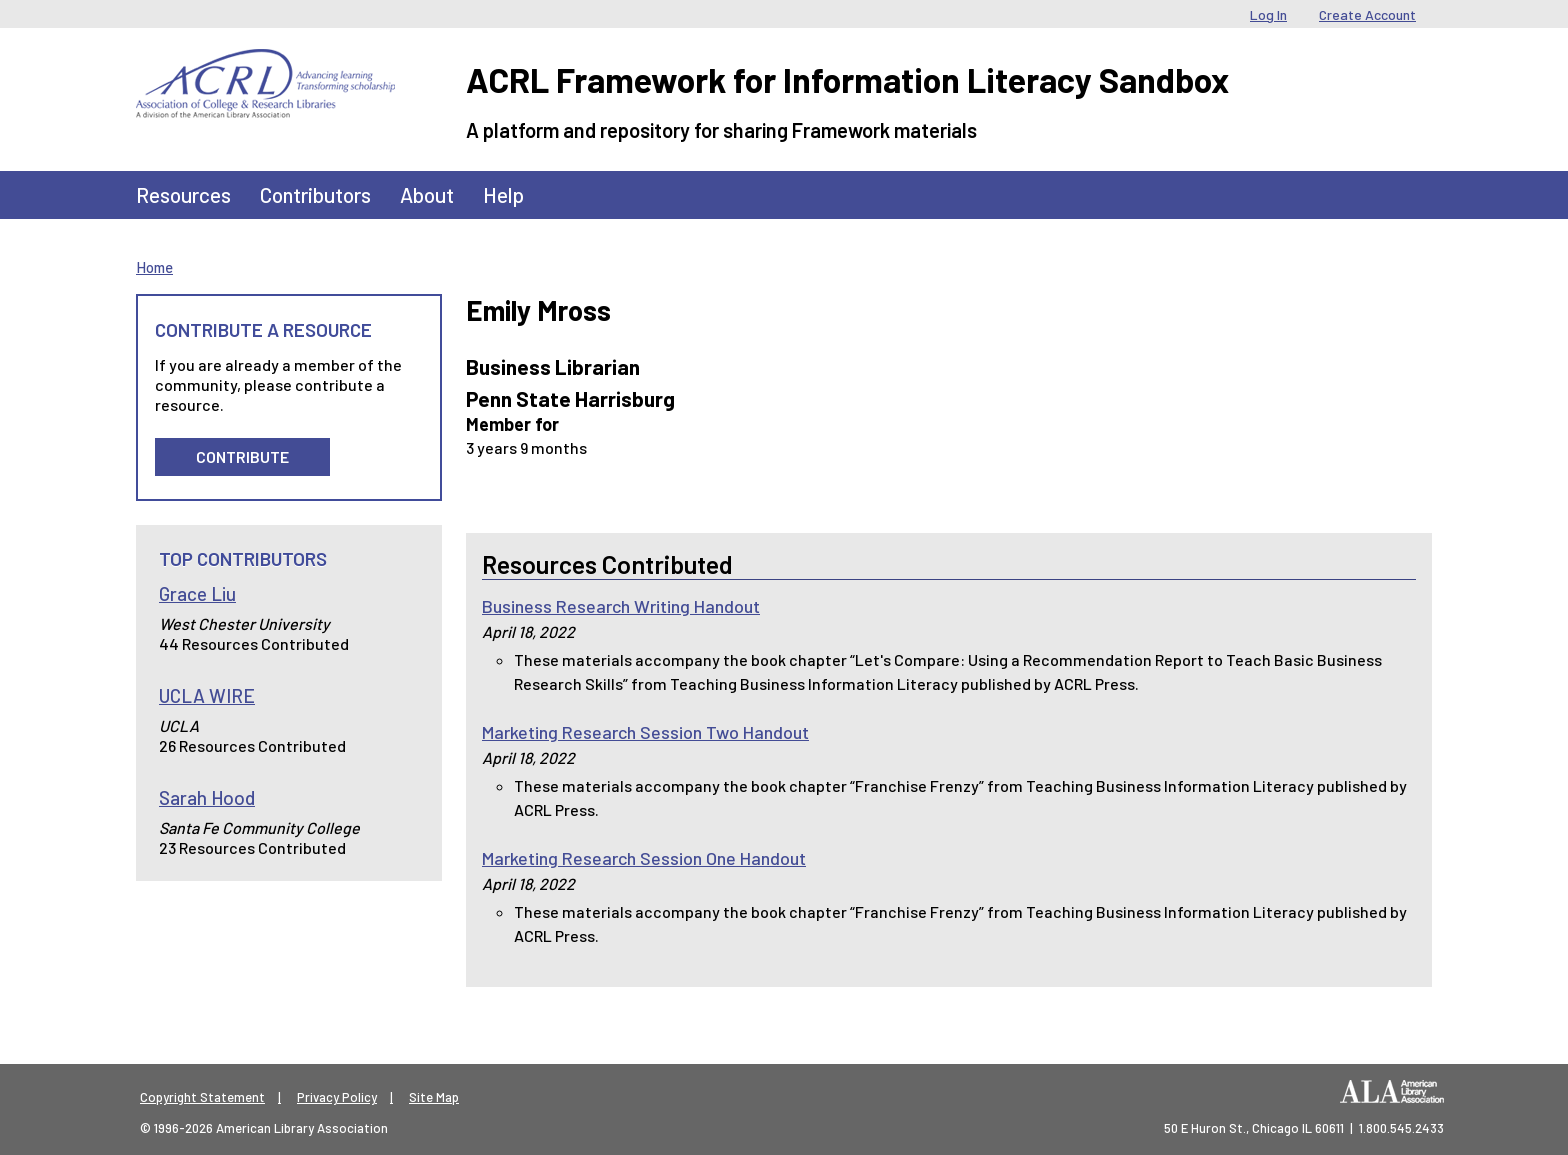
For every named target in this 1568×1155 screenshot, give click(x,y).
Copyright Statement (202, 1097)
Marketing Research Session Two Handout (645, 732)
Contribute (242, 456)
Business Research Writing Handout (621, 606)
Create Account (1367, 14)
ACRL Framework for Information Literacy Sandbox (847, 79)
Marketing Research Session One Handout (644, 858)
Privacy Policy (337, 1097)
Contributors (315, 194)
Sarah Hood (207, 797)
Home (154, 267)
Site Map (434, 1097)
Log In (1268, 14)
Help (503, 194)
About (427, 194)
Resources (183, 194)
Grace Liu (197, 593)
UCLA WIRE (207, 695)
